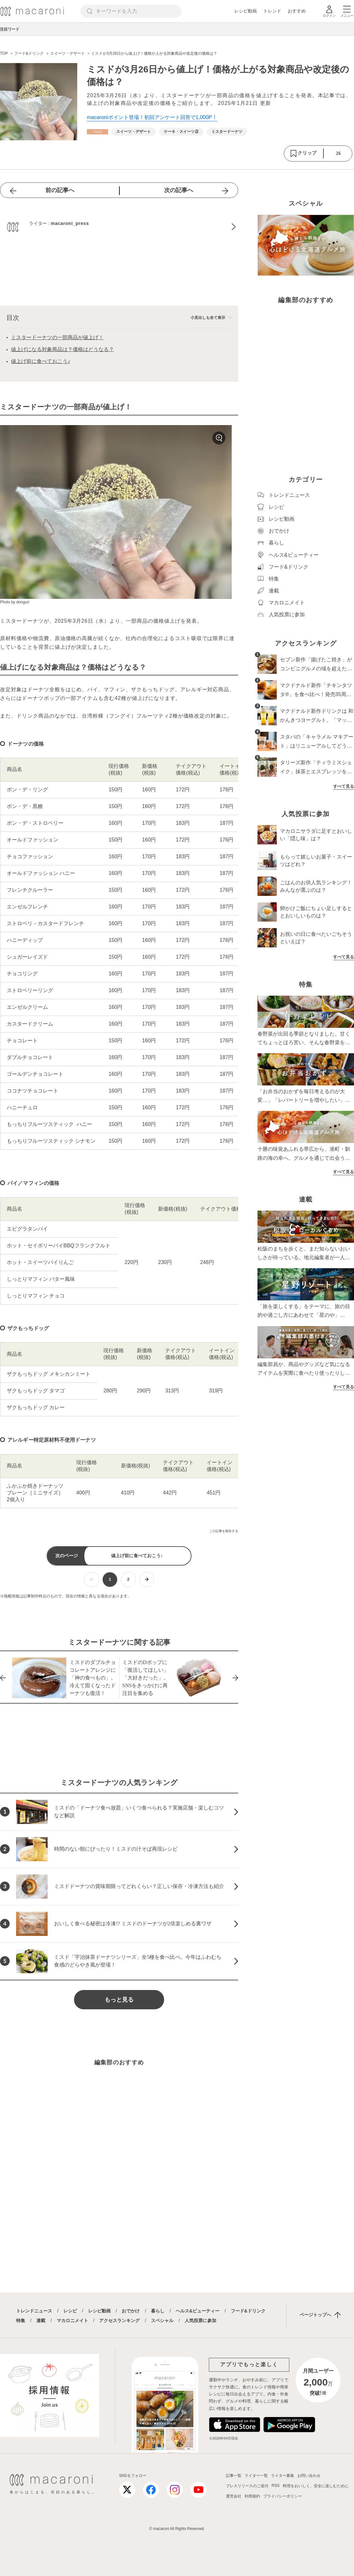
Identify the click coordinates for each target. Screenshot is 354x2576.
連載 (40, 2320)
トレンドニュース (34, 2310)
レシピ (70, 2310)
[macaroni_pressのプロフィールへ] (119, 227)
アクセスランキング (119, 2320)
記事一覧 (233, 2475)
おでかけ (131, 2310)
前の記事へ (59, 190)
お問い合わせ (309, 2475)
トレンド (272, 11)
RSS (276, 2485)
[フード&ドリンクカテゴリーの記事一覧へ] (97, 132)
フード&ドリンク (248, 2310)
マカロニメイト (72, 2320)
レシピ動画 (245, 11)
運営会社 (233, 2496)
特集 (20, 2320)
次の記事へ (178, 190)
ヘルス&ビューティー (197, 2310)
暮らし (157, 2310)
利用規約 (252, 2496)
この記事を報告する (223, 1531)
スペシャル (162, 2320)
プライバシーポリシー (282, 2496)
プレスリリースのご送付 (247, 2486)
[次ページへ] (146, 1579)
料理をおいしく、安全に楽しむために (316, 2486)
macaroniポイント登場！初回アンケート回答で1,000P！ (152, 117)
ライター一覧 (256, 2475)
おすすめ (297, 11)
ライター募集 (282, 2475)
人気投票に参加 (200, 2320)
